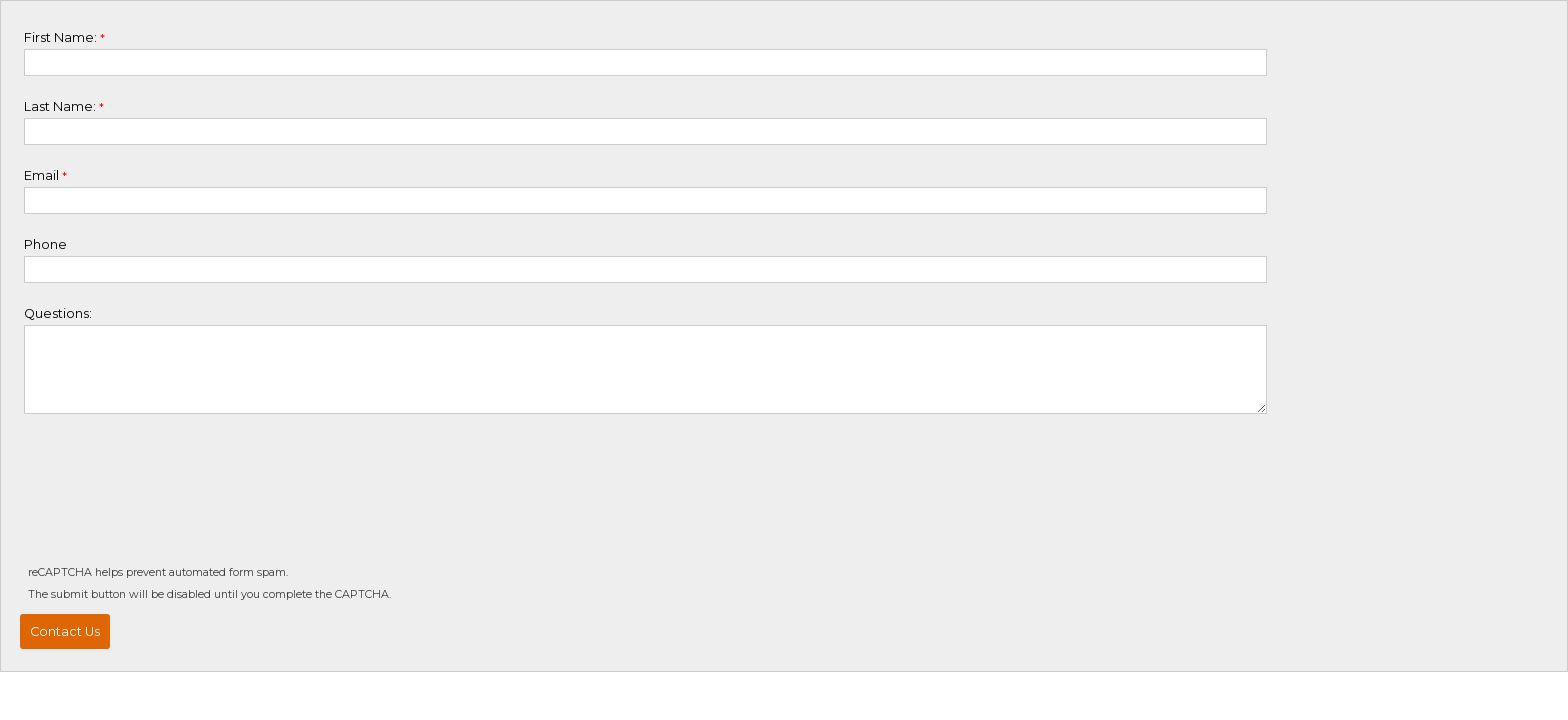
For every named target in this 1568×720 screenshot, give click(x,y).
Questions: (58, 313)
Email (41, 175)
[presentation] (174, 501)
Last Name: (60, 106)
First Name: (60, 37)
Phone (45, 244)
